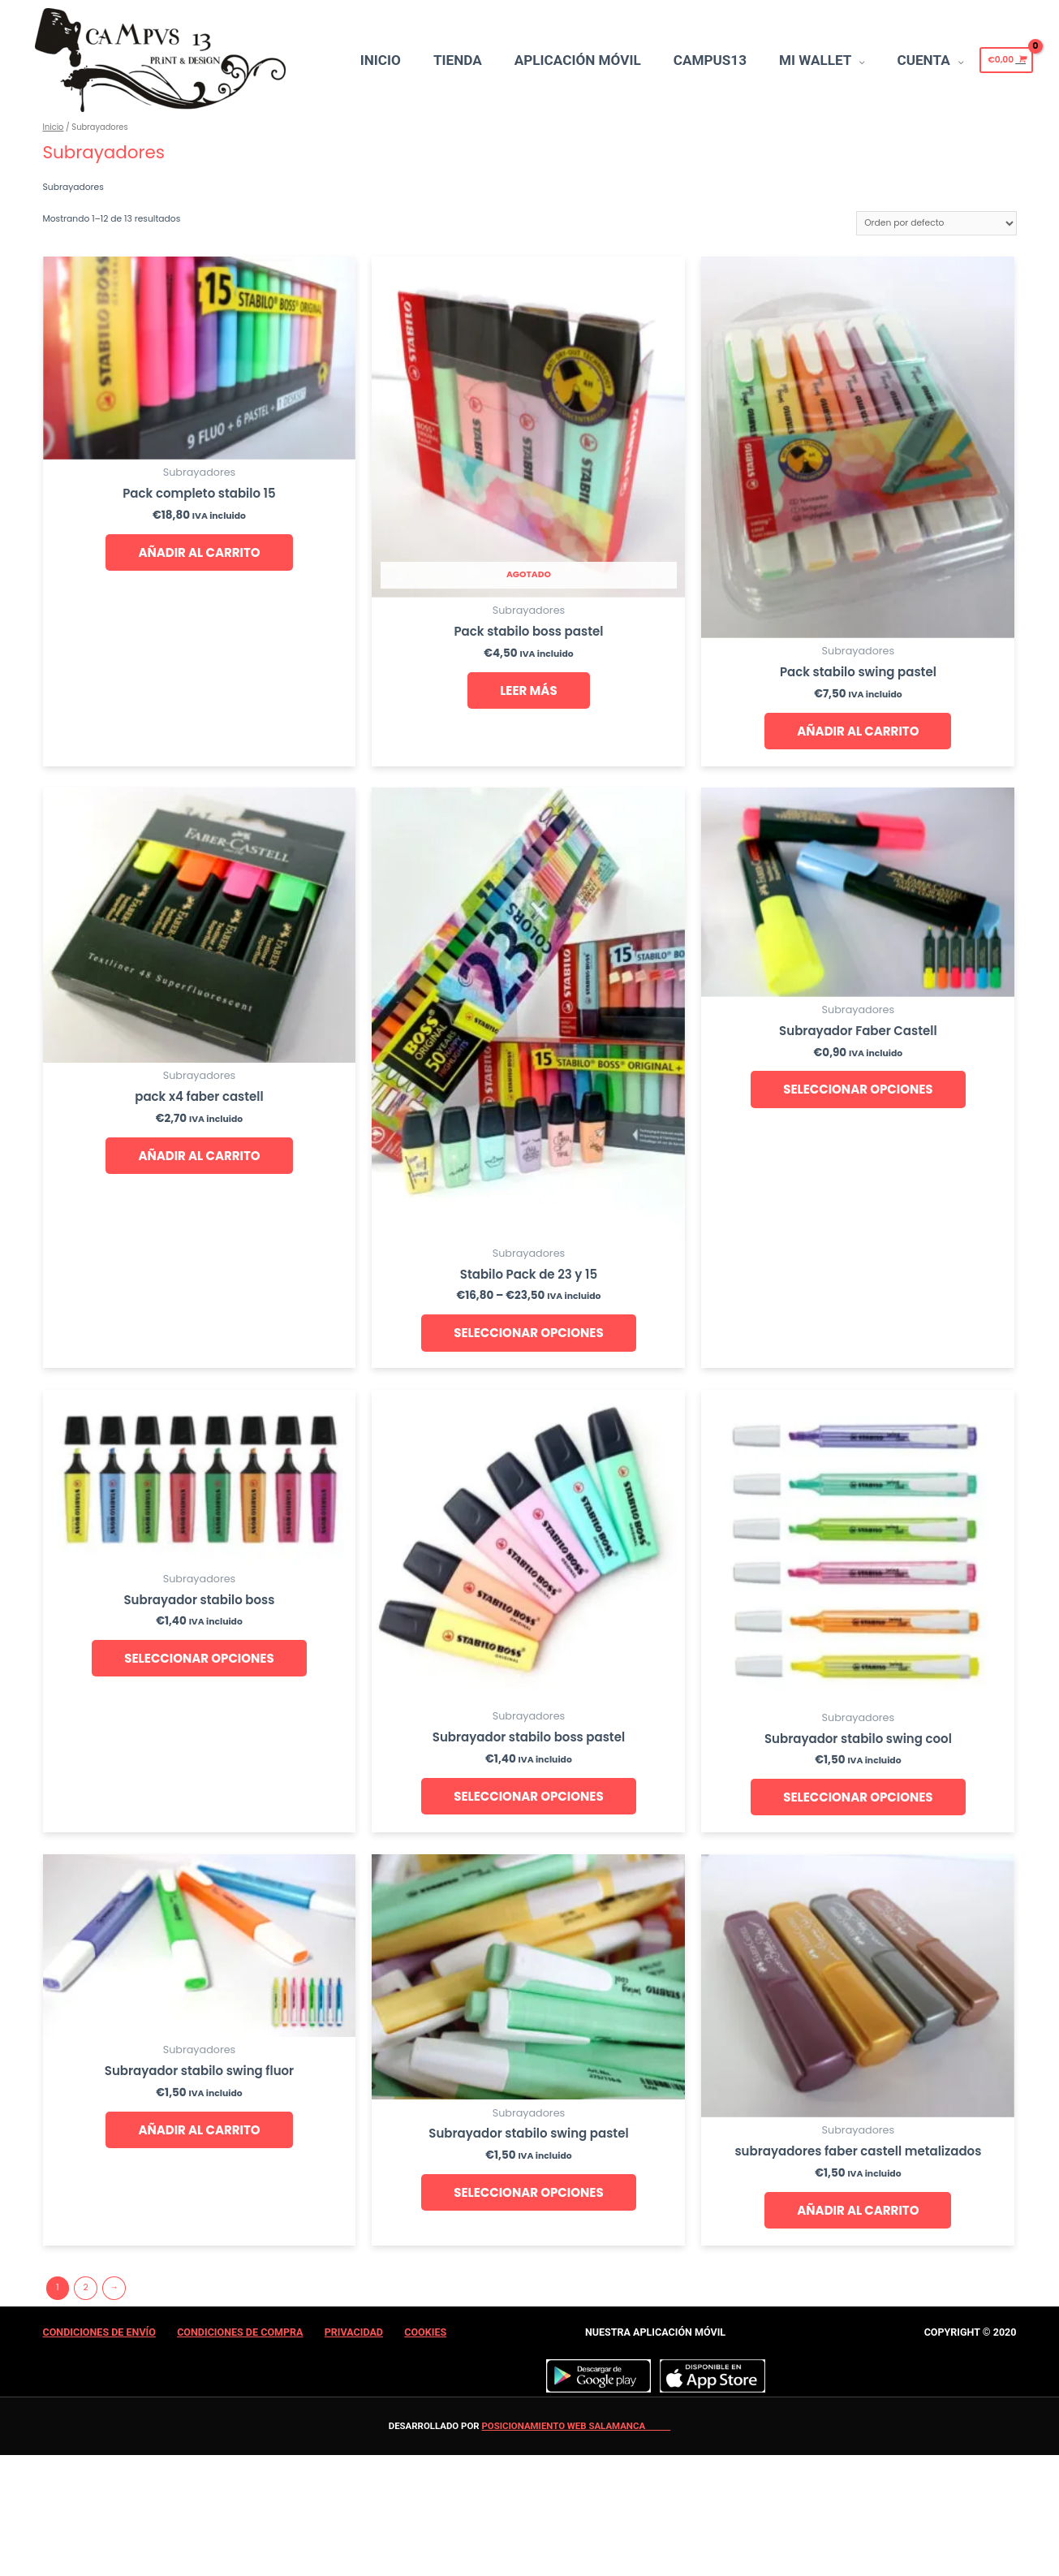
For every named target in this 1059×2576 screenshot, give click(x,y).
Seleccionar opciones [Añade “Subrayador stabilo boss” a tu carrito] (198, 1658)
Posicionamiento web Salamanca (563, 2425)
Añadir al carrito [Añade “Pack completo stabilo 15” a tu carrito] (199, 552)
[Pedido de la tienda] (936, 223)
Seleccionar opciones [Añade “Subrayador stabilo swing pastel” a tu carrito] (528, 2192)
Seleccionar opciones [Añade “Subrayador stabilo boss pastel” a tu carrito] (528, 1796)
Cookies (425, 2332)
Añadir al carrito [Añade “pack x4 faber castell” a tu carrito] (199, 1155)
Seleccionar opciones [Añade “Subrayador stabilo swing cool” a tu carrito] (857, 1797)
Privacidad (354, 2332)
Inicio (53, 127)
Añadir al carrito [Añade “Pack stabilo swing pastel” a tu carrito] (858, 731)
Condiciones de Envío (99, 2332)
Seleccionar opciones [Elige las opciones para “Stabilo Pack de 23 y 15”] (528, 1332)
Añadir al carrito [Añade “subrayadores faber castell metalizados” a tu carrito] (858, 2210)
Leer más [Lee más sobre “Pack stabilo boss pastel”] (528, 690)
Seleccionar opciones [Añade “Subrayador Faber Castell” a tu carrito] (857, 1089)
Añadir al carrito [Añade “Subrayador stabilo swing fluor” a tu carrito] (199, 2129)
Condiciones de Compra (240, 2332)
